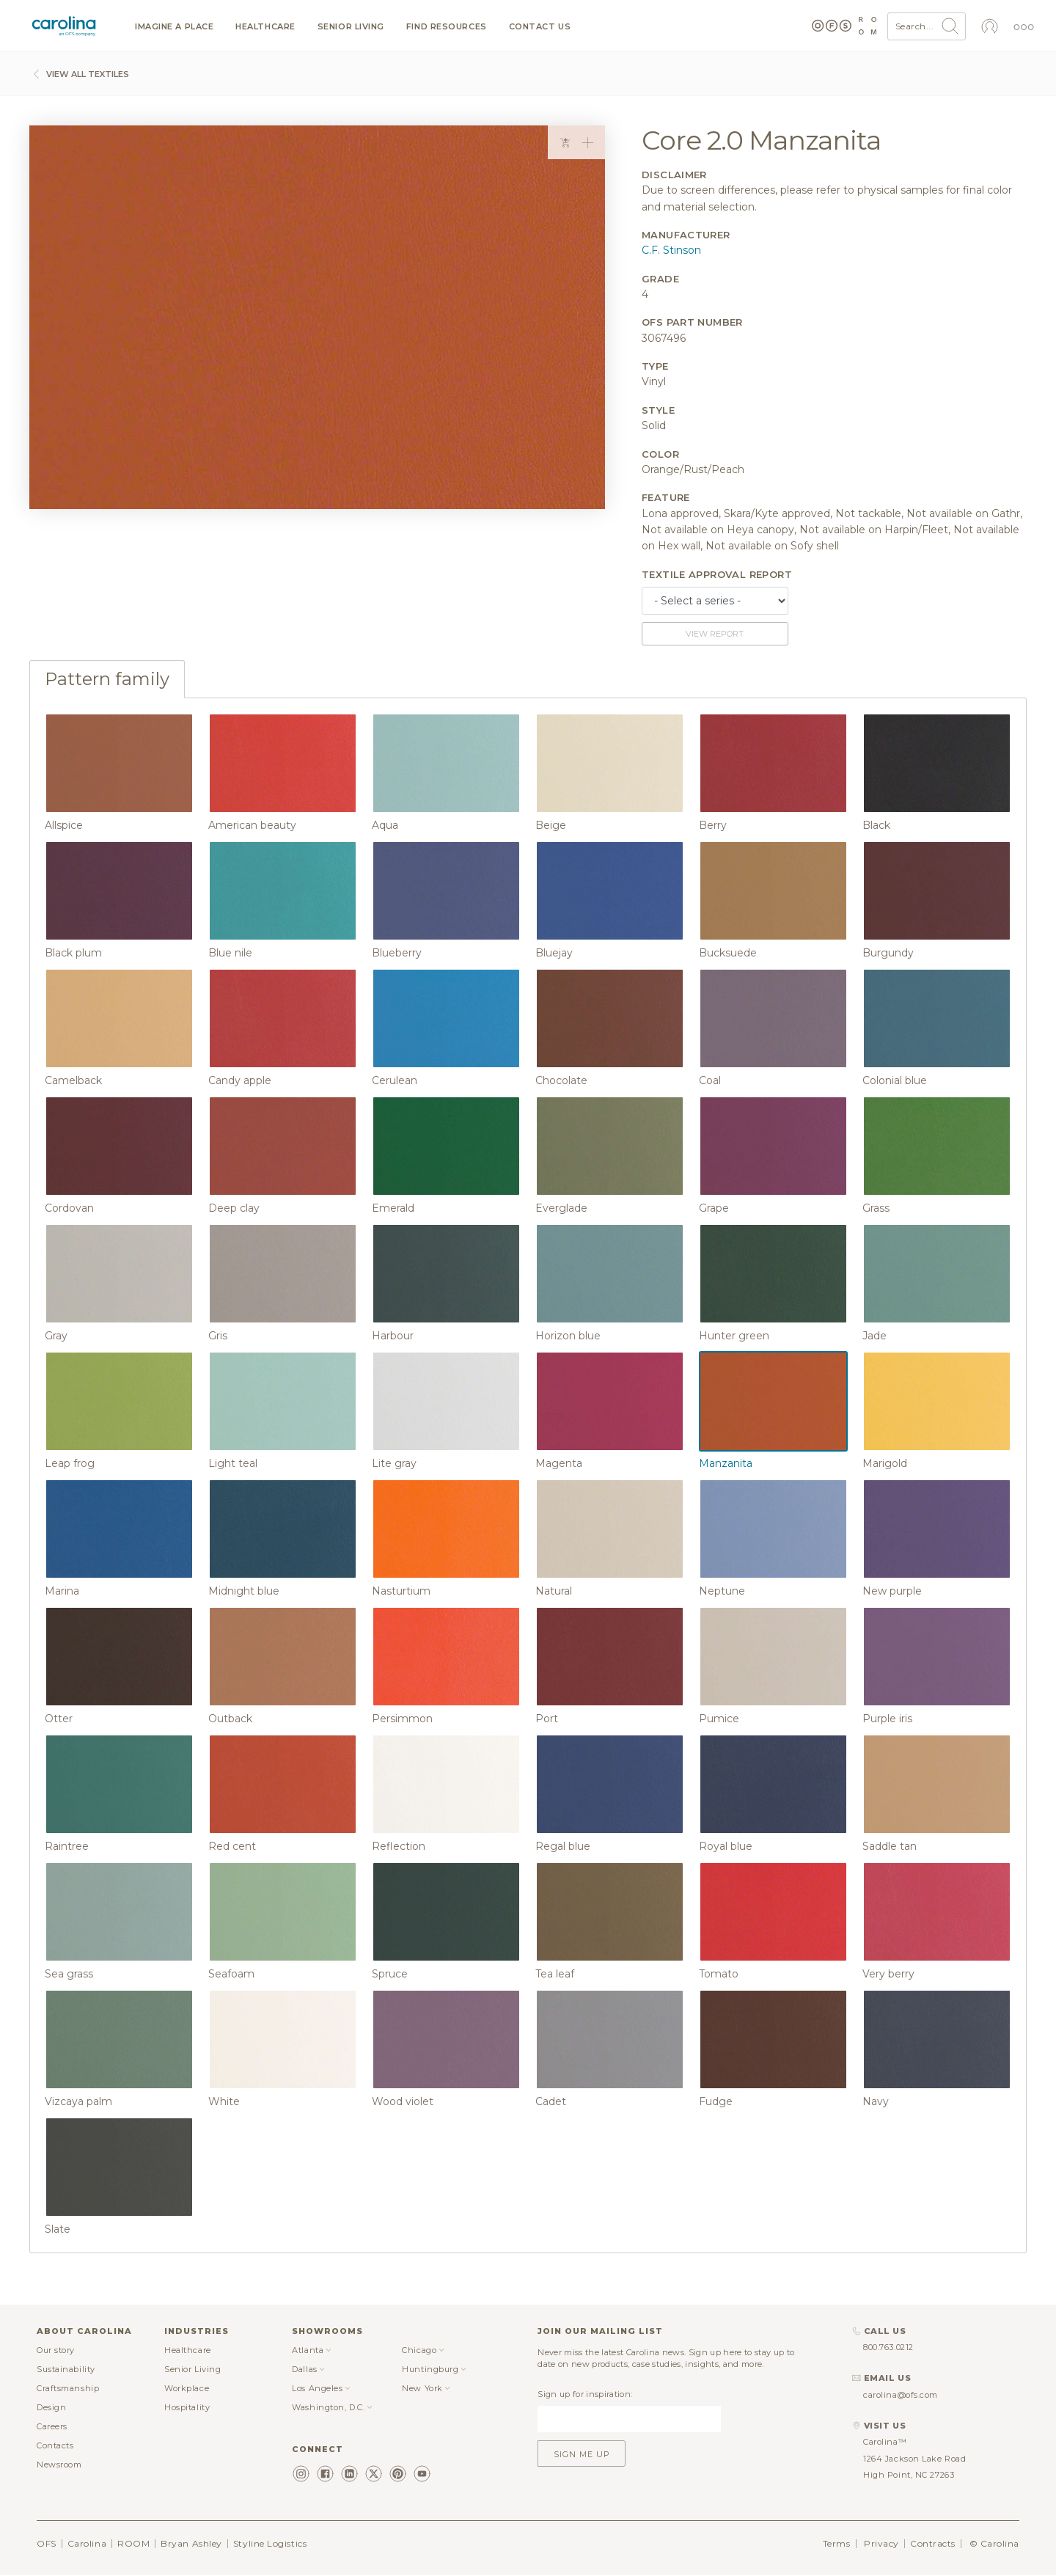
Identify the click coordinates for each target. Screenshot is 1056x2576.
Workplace (186, 2388)
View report (715, 634)
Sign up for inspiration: (585, 2394)
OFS (46, 2543)
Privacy (881, 2543)
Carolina (86, 2543)
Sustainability (66, 2369)
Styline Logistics (270, 2543)
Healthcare (265, 27)
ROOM (133, 2543)
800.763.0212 (888, 2347)
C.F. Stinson (671, 250)
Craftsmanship (68, 2388)
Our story (56, 2350)
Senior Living (351, 27)
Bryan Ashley (191, 2543)
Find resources (446, 27)
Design (51, 2407)
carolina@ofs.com (900, 2395)
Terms (837, 2543)
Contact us (540, 27)
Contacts (55, 2445)
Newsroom (59, 2464)
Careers (52, 2426)
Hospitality (187, 2407)
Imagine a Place (174, 27)
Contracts (933, 2543)
